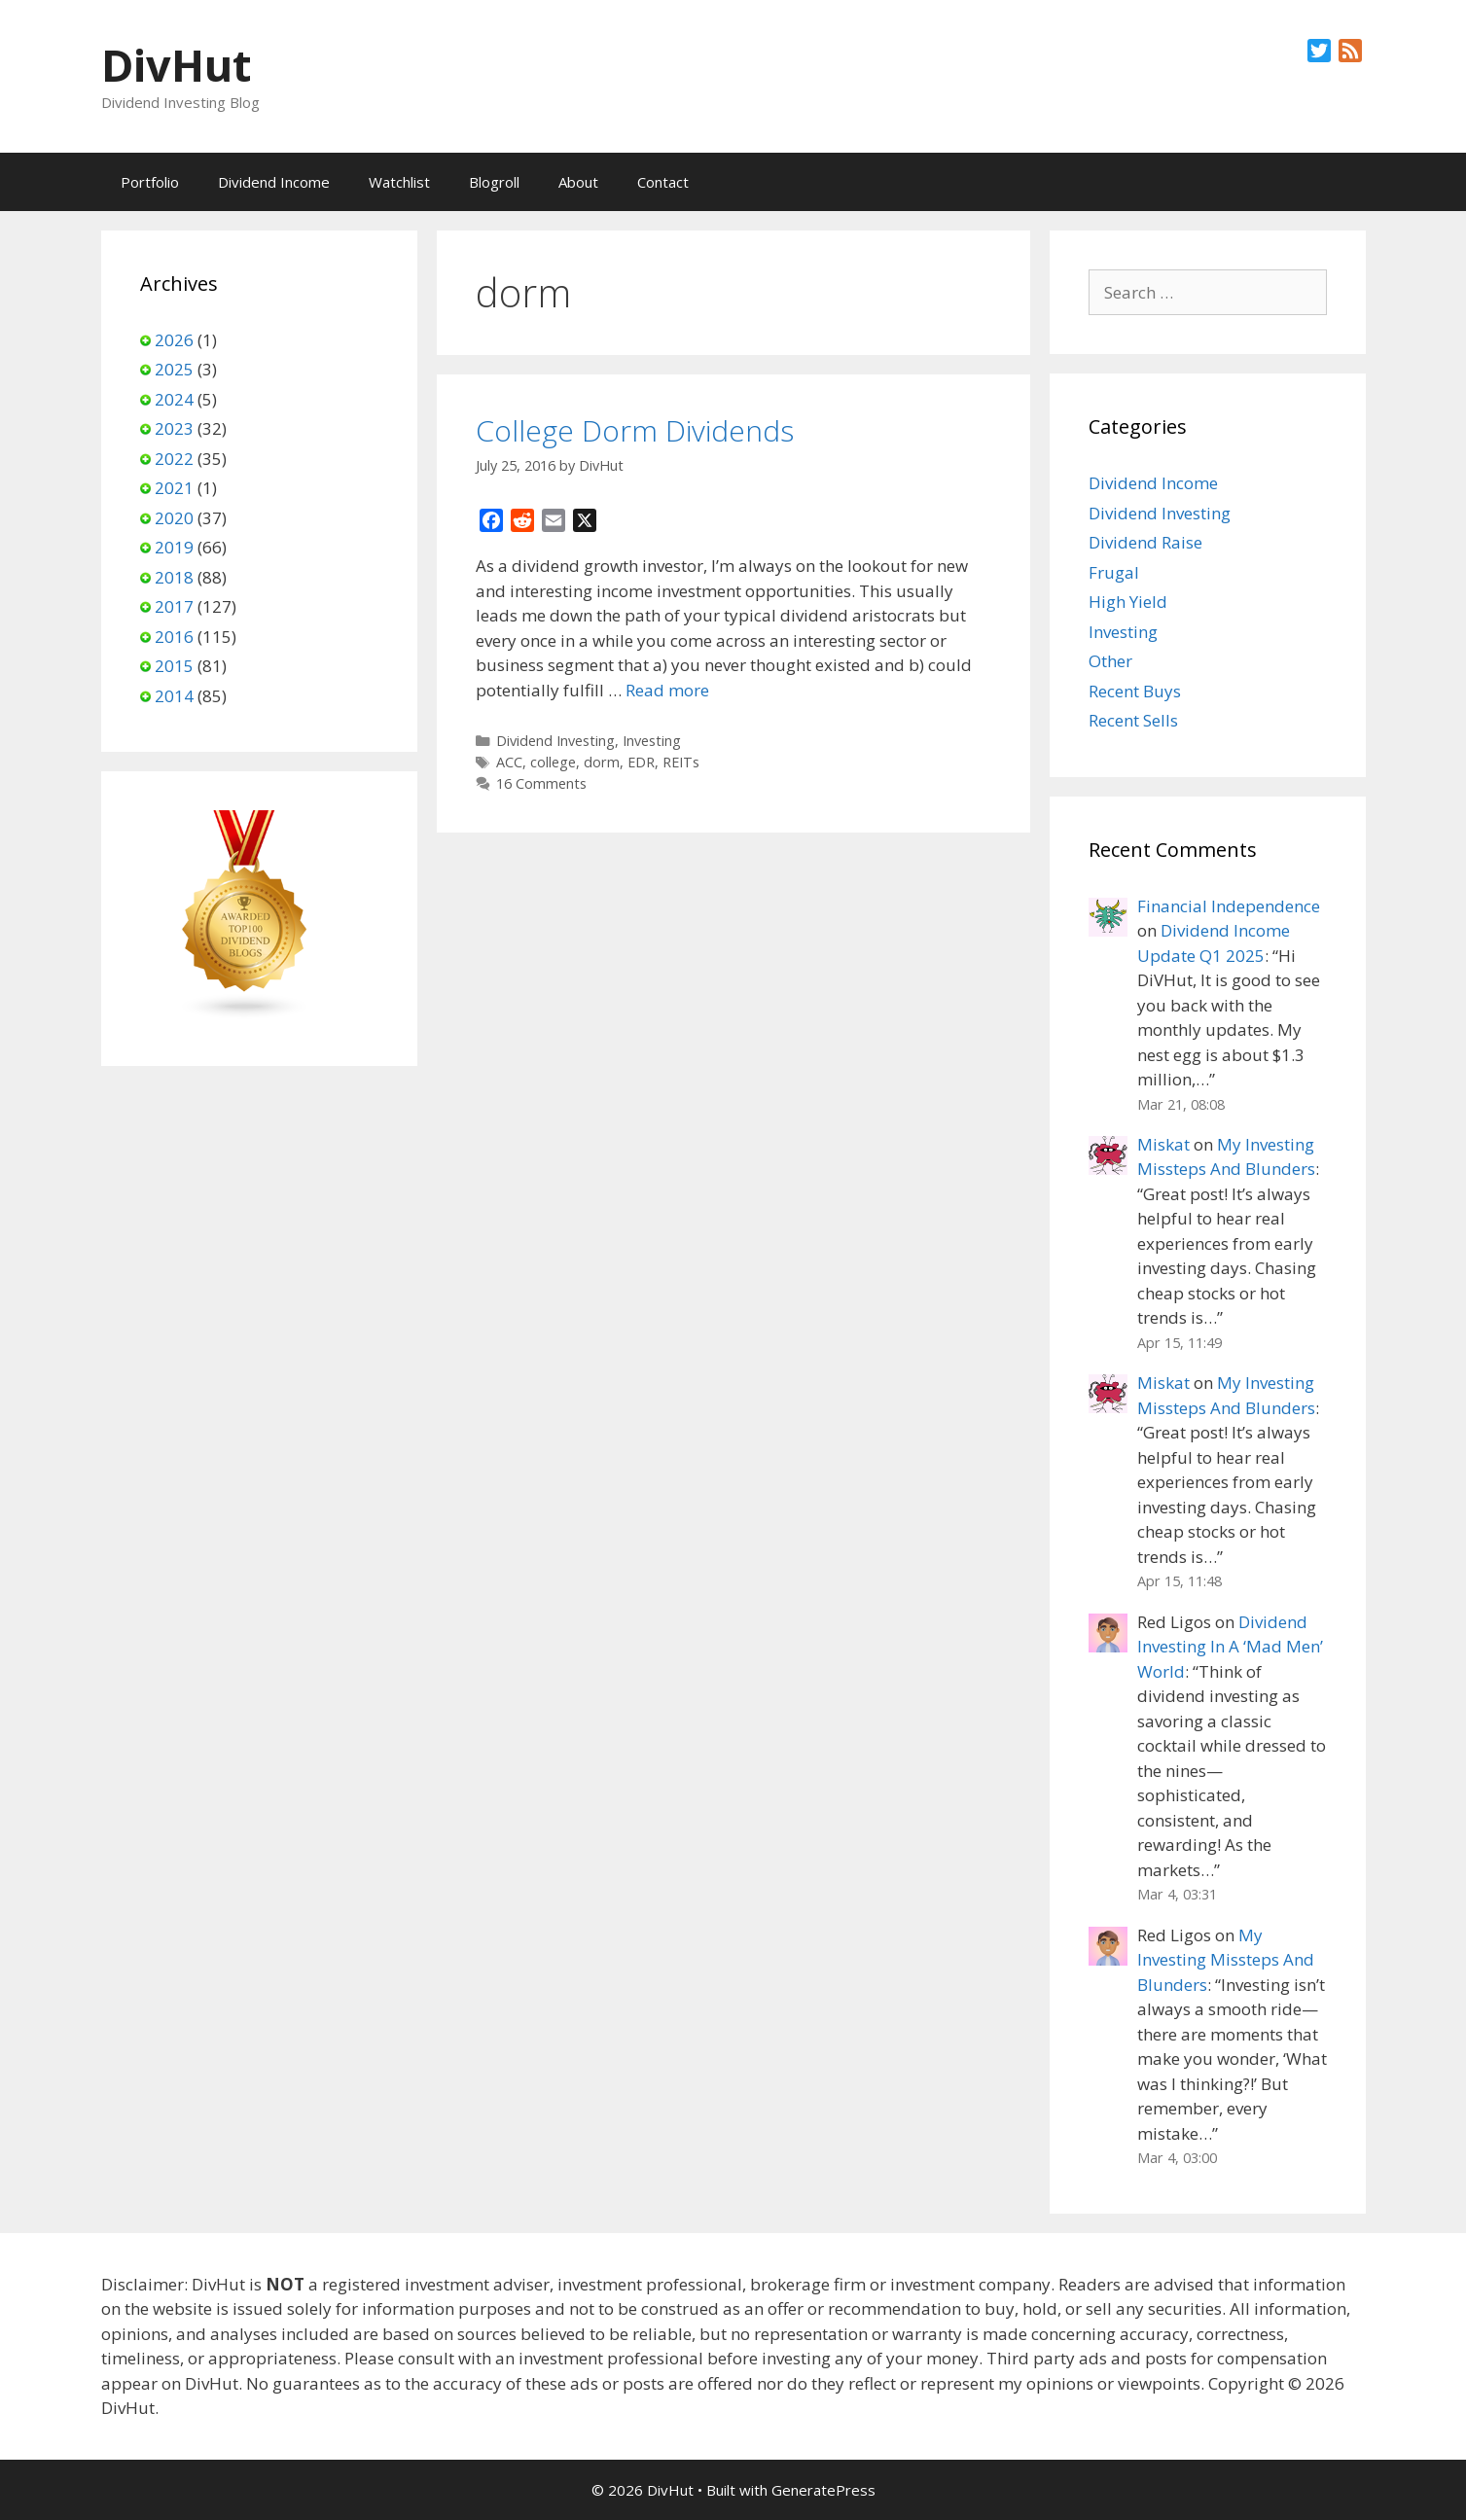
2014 (174, 696)
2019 (174, 547)
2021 (174, 488)
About (578, 182)
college (553, 762)
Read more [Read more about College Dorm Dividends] (667, 690)
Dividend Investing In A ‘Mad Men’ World (1230, 1647)
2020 (174, 518)
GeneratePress (823, 2490)
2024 (174, 399)
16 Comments (541, 783)
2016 (174, 636)
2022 (174, 458)
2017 (174, 606)
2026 (174, 340)
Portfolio (150, 182)
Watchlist (399, 182)
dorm (602, 762)
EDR (641, 762)
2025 (174, 369)
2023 (174, 428)
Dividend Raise (1145, 542)
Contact (663, 182)
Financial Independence (1228, 906)
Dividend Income (274, 182)
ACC (509, 762)
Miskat (1163, 1144)
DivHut (176, 64)
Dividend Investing (555, 740)
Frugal (1114, 572)
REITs (680, 762)
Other (1110, 661)
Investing (652, 740)
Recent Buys (1135, 691)
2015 (174, 666)
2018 (174, 577)
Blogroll (494, 182)
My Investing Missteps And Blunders (1225, 1960)
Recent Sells (1133, 720)
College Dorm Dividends (635, 430)
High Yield (1128, 601)
